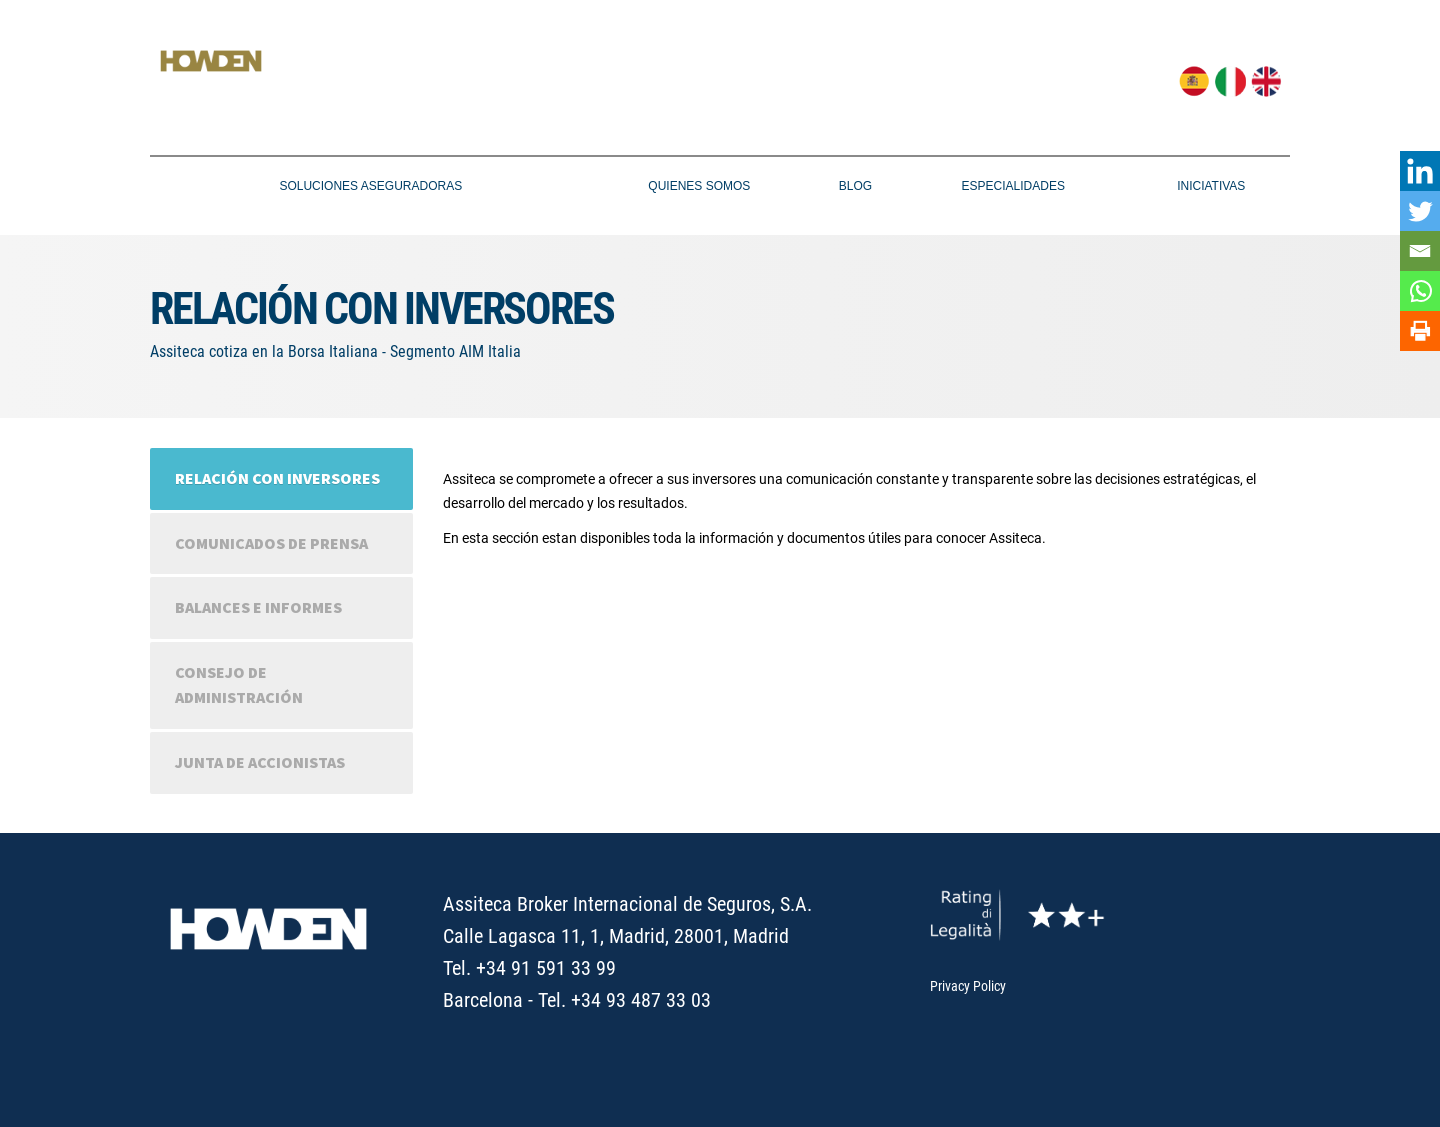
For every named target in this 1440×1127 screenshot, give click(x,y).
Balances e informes (258, 607)
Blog (855, 186)
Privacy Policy (968, 986)
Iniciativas (1211, 186)
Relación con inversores (277, 478)
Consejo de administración (239, 685)
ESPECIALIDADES (1013, 186)
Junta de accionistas (260, 762)
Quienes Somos (699, 186)
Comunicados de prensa (271, 543)
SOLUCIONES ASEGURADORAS (370, 186)
